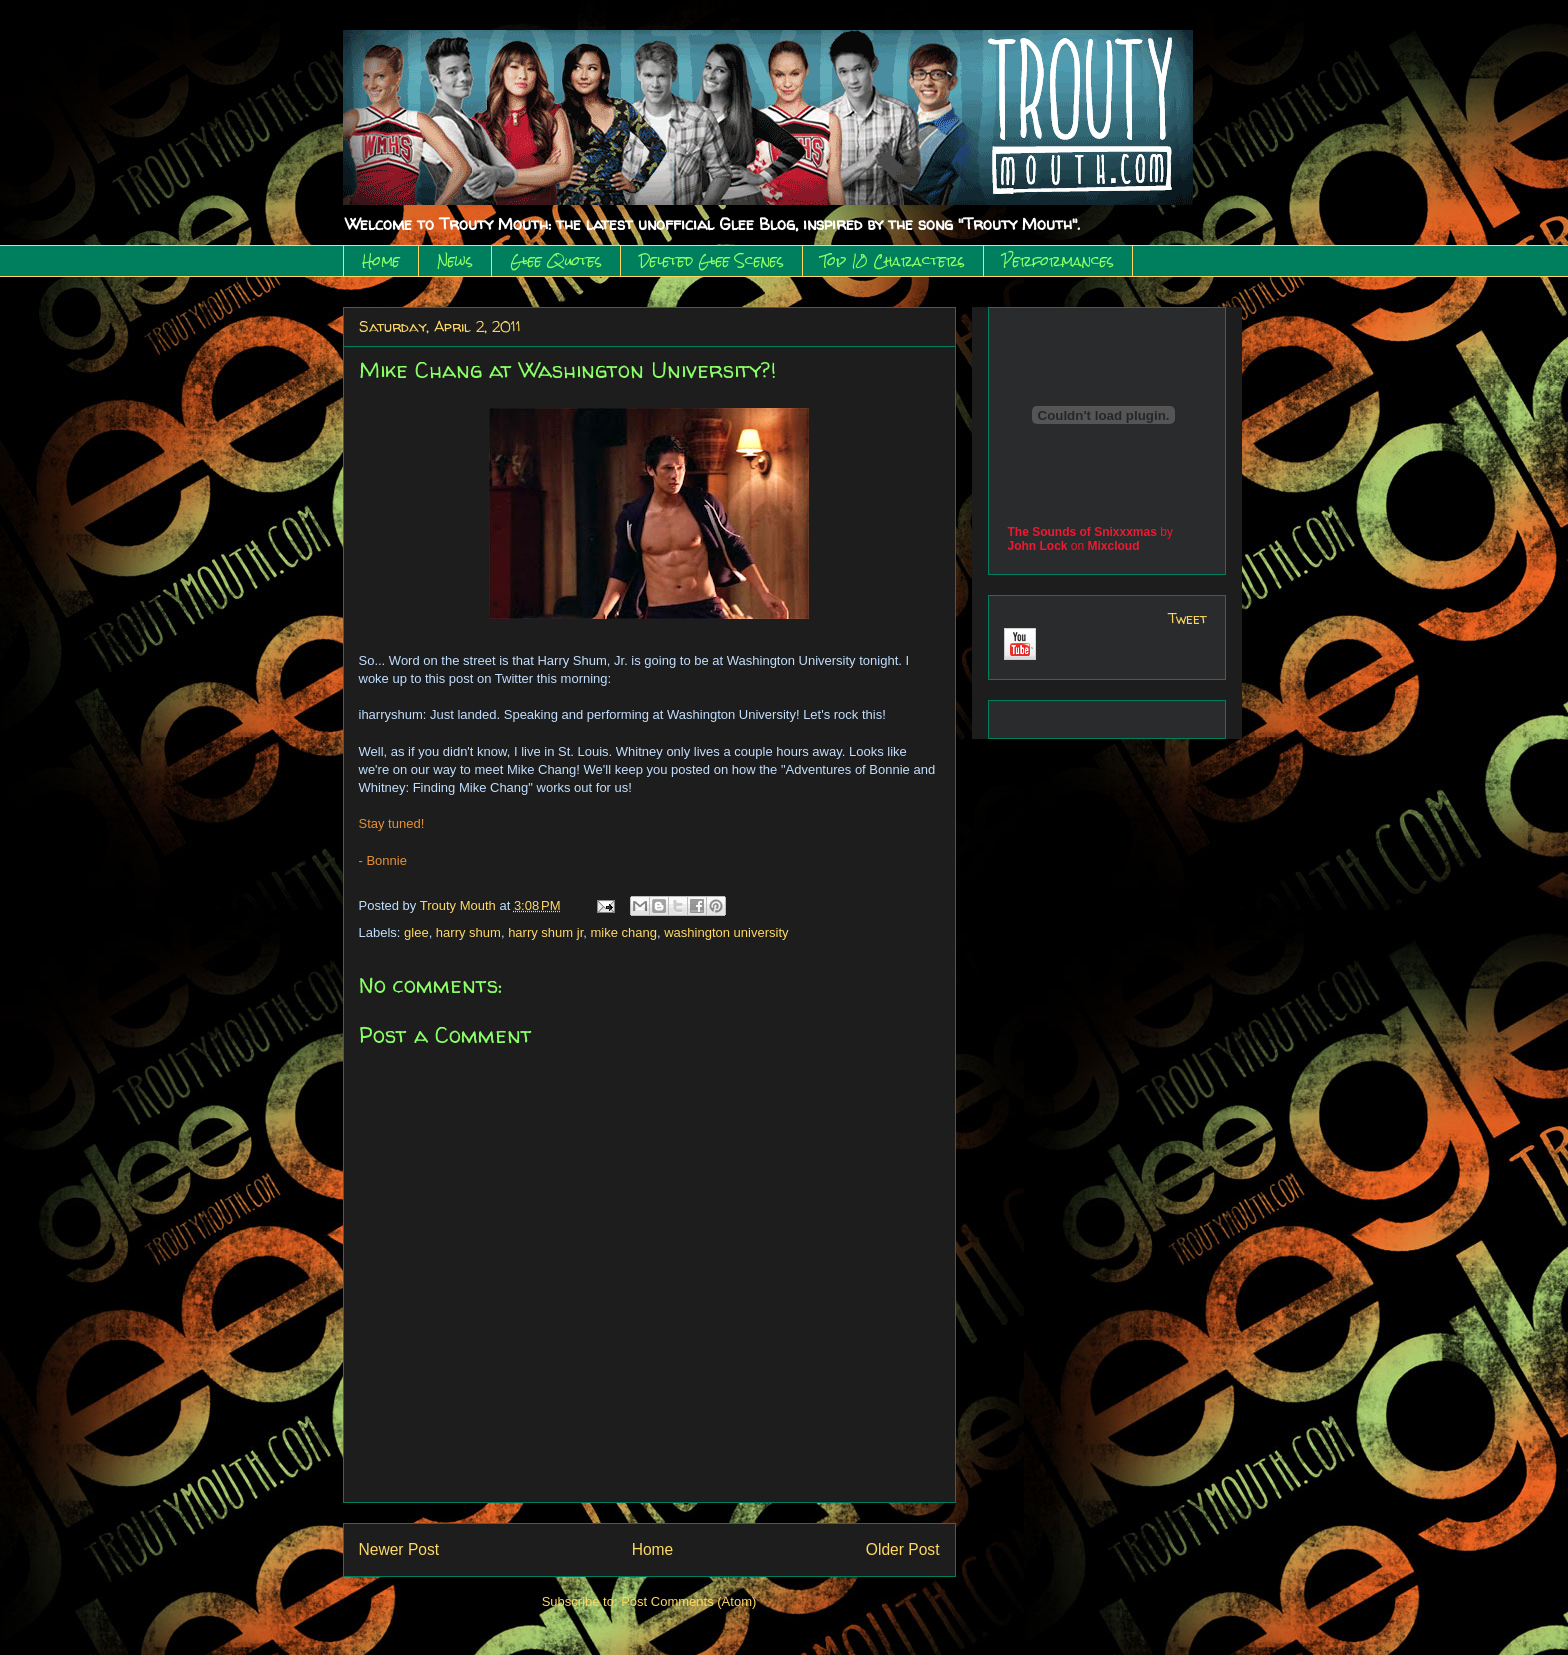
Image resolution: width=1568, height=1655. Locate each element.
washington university (726, 932)
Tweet (1187, 618)
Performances (1058, 261)
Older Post (903, 1549)
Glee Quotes (556, 261)
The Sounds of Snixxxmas (1082, 532)
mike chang (624, 932)
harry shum (468, 932)
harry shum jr (545, 932)
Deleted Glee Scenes (711, 261)
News (455, 261)
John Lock (1038, 546)
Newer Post (399, 1549)
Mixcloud (1114, 546)
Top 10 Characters (893, 261)
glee (416, 932)
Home (381, 261)
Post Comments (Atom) (688, 1601)
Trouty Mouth (460, 905)
